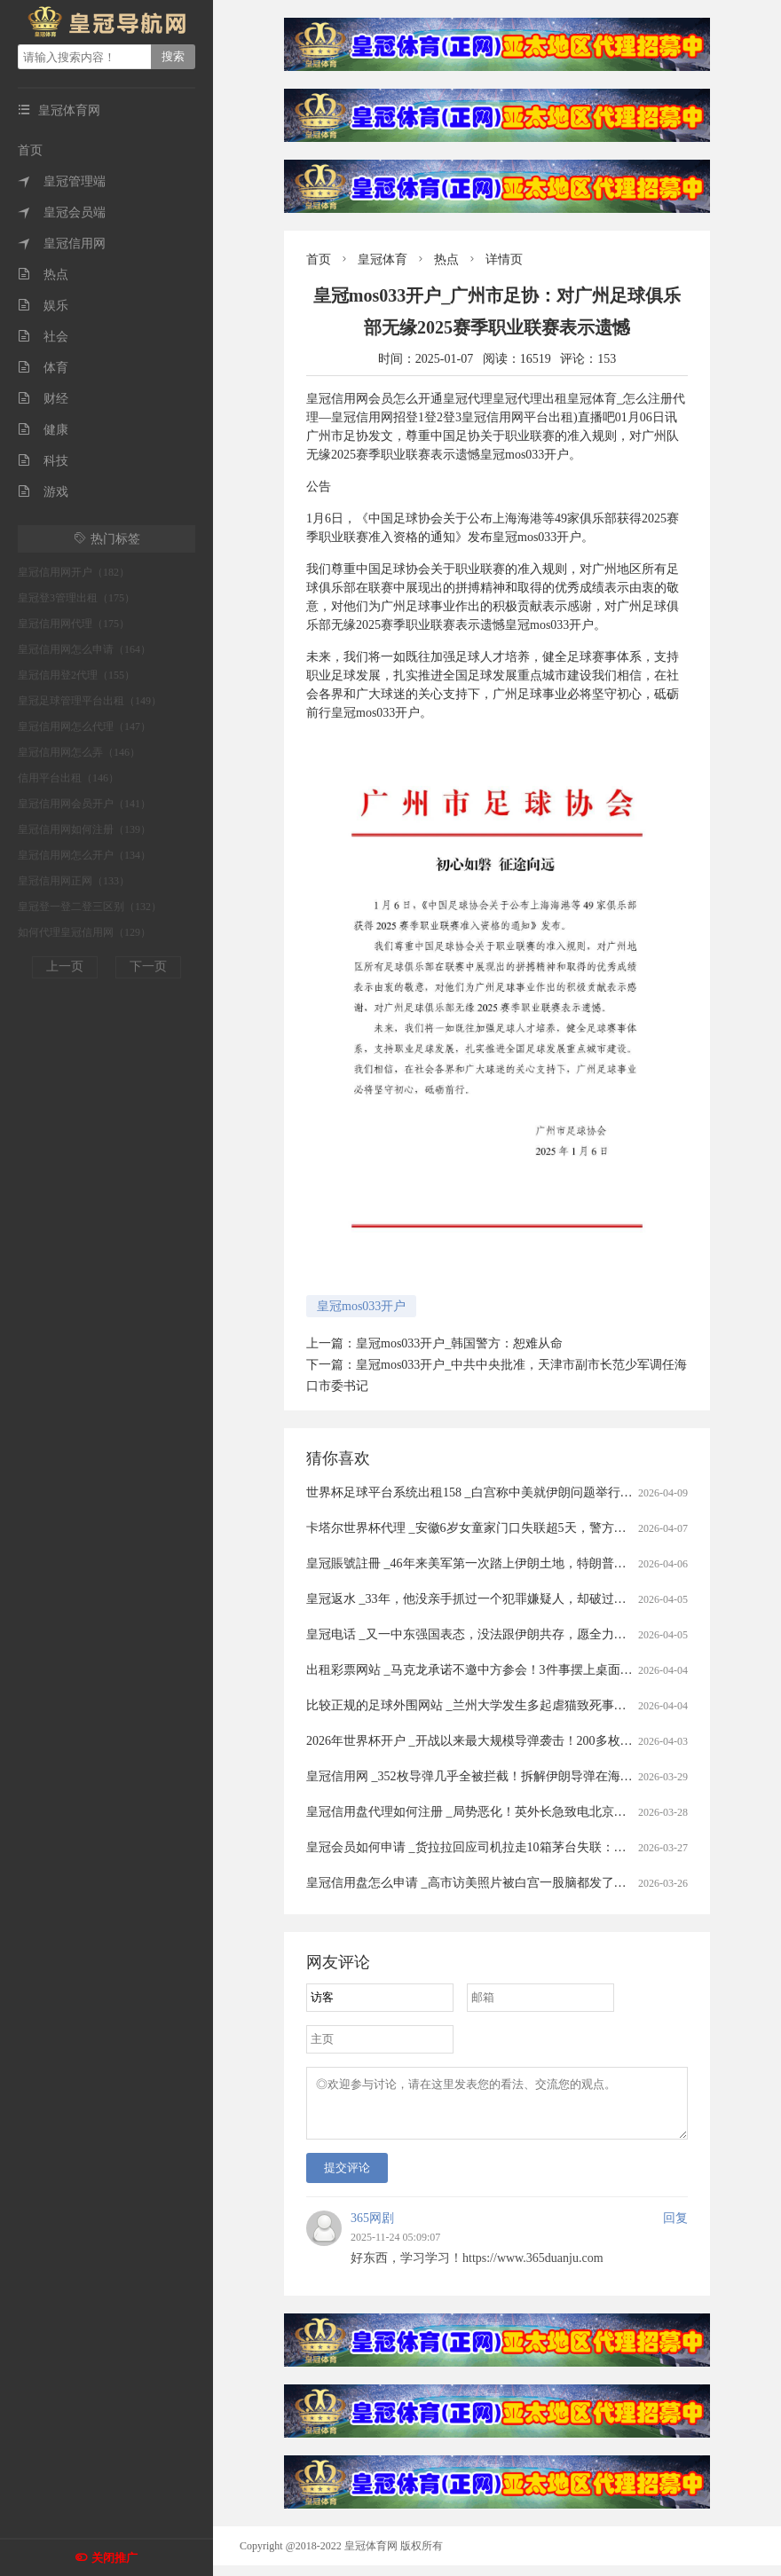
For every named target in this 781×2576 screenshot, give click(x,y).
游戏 (43, 492)
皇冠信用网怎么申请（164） (84, 649)
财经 (43, 398)
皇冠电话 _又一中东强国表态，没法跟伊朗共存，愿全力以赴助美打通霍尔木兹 (522, 1634)
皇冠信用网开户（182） (74, 572)
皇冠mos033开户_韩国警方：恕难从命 (459, 1343)
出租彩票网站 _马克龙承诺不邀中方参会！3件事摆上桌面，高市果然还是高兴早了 (531, 1670)
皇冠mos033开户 (361, 1306)
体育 (43, 367)
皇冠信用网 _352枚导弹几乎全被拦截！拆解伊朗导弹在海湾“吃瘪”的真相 (506, 1776)
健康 (43, 429)
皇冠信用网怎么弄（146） (79, 752)
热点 (43, 274)
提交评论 (347, 2178)
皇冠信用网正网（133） (74, 881)
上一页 (64, 966)
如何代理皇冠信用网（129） (84, 932)
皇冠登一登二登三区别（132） (90, 906)
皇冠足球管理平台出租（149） (90, 701)
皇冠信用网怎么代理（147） (84, 726)
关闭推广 (114, 2557)
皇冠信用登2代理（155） (76, 675)
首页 (30, 150)
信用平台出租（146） (68, 778)
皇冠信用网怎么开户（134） (84, 855)
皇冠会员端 (62, 212)
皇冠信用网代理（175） (74, 623)
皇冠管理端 (62, 181)
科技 (43, 460)
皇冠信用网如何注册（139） (84, 829)
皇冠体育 (382, 259)
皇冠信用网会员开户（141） (84, 803)
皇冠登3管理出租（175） (76, 598)
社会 (43, 336)
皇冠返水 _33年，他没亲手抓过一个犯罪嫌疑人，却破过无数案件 (485, 1599)
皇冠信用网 (62, 243)
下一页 (148, 966)
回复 (675, 2228)
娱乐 (43, 305)
